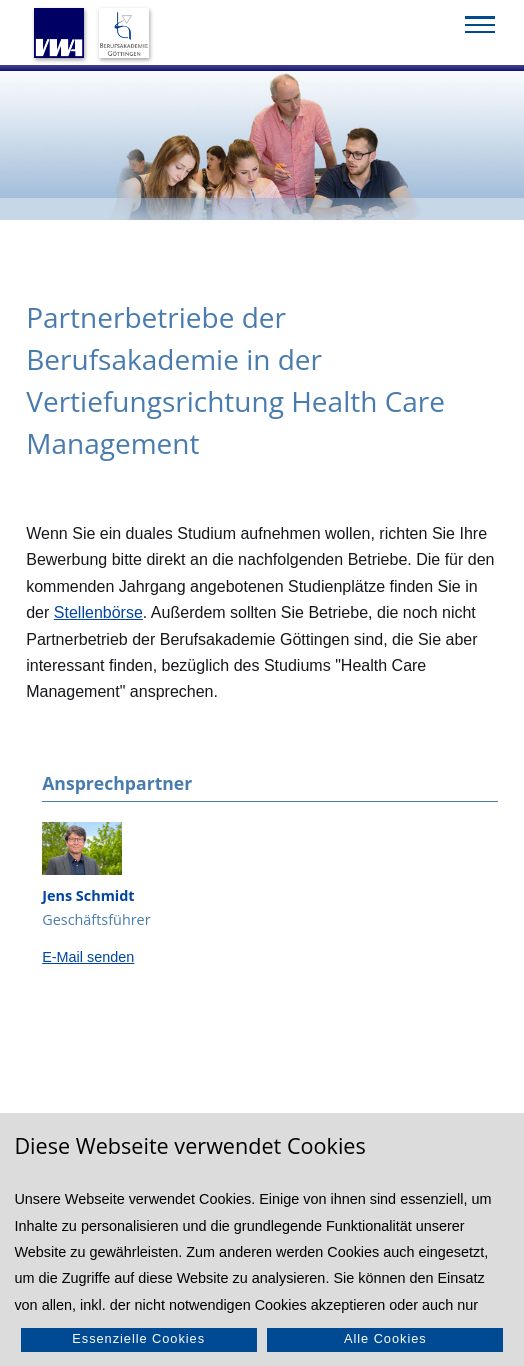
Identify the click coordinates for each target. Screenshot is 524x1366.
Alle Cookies (385, 1338)
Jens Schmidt (88, 895)
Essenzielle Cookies (138, 1338)
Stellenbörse (98, 612)
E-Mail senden (88, 957)
